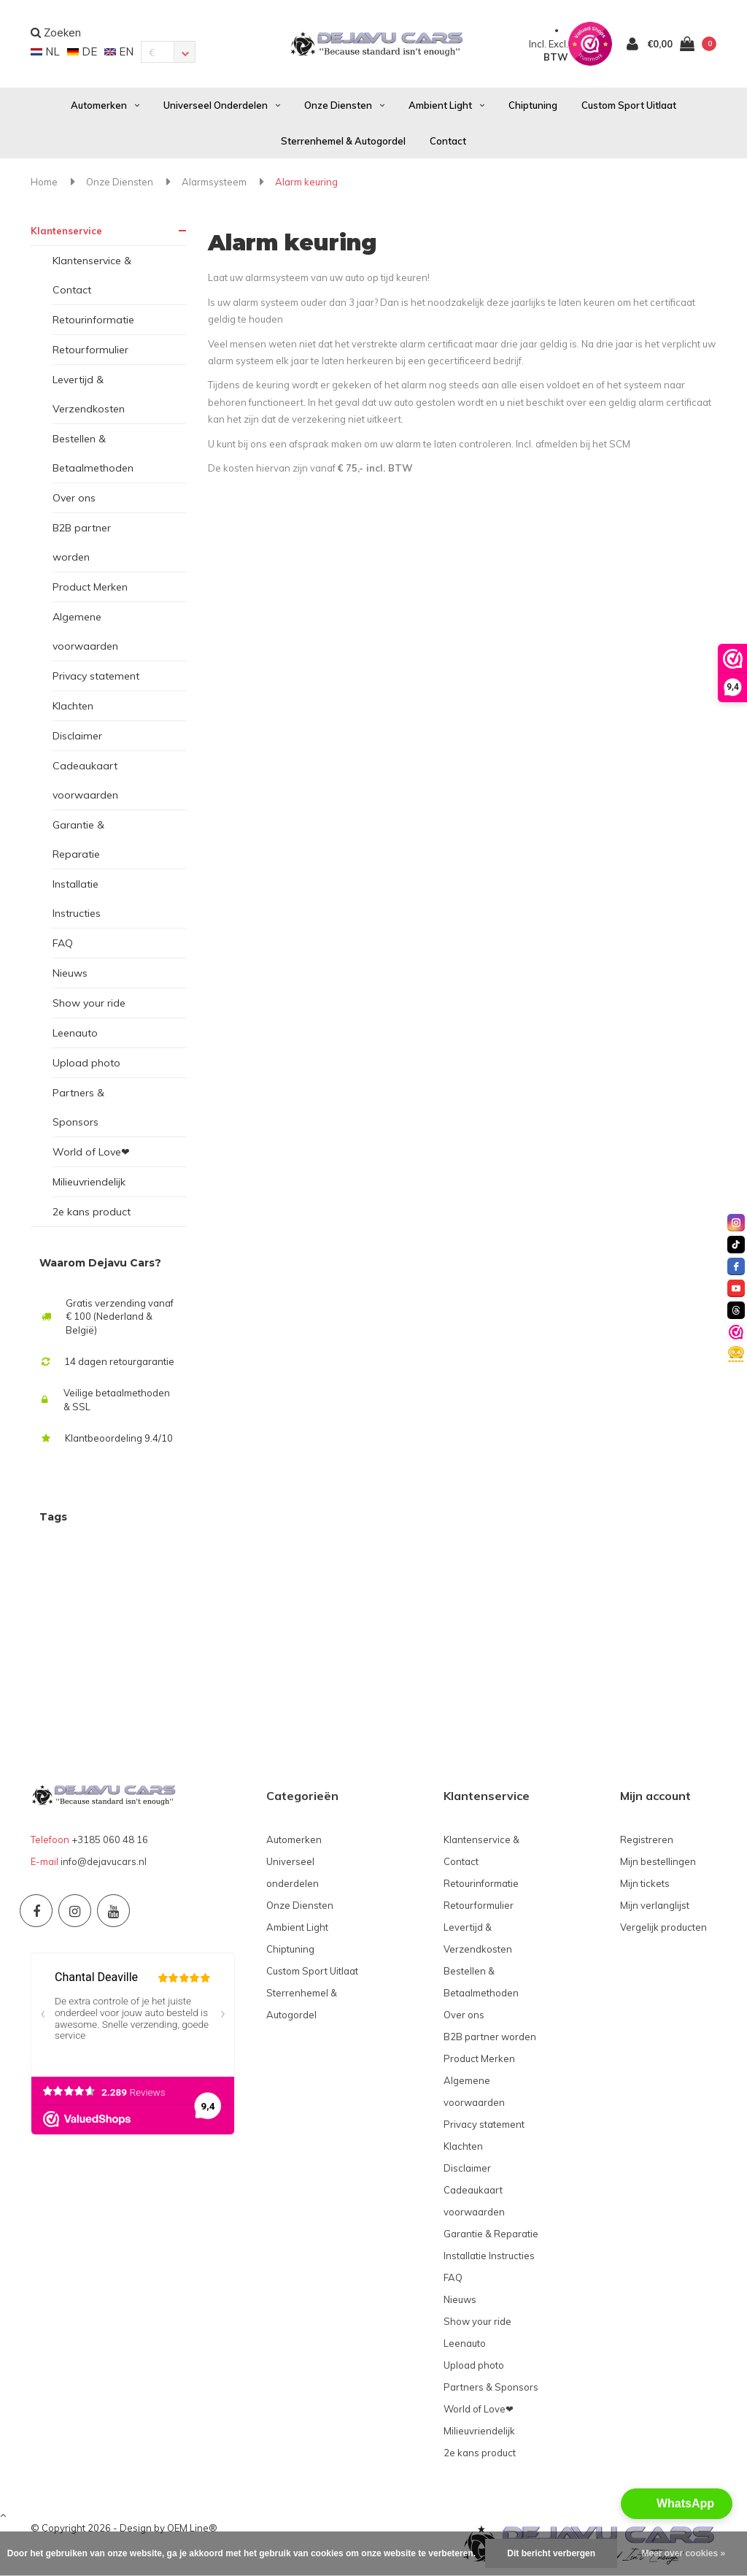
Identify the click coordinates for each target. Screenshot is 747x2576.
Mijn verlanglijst (654, 1905)
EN (118, 51)
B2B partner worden (82, 542)
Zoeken (56, 32)
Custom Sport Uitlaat (628, 105)
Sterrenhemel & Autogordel (343, 141)
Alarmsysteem (214, 182)
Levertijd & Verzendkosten (89, 394)
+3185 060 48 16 (109, 1839)
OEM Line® (192, 2528)
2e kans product (92, 1211)
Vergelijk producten (663, 1927)
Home (44, 182)
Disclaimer (77, 735)
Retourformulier (90, 349)
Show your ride (89, 1003)
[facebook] (736, 1266)
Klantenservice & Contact (92, 275)
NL (45, 51)
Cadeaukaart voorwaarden (85, 780)
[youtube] (736, 1288)
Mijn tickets (645, 1883)
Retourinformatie (93, 319)
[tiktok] (736, 1244)
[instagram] (736, 1222)
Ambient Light (446, 105)
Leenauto (75, 1032)
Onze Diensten (344, 105)
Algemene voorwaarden (85, 631)
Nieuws (70, 973)
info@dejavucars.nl (104, 1861)
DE (82, 51)
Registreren (646, 1839)
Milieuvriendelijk (89, 1181)
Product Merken (90, 586)
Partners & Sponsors (78, 1107)
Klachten (73, 705)
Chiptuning (532, 105)
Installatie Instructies (77, 898)
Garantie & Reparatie (78, 839)
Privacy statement (96, 676)
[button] (676, 2503)
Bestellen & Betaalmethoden (93, 453)
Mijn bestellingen (658, 1861)
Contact (448, 141)
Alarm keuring (306, 182)
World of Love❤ (91, 1151)
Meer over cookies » (683, 2553)
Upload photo (86, 1062)
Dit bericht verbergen (551, 2553)
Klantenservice (66, 231)
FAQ (63, 943)
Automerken (105, 105)
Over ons (74, 497)
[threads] (736, 1310)
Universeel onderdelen (221, 105)
